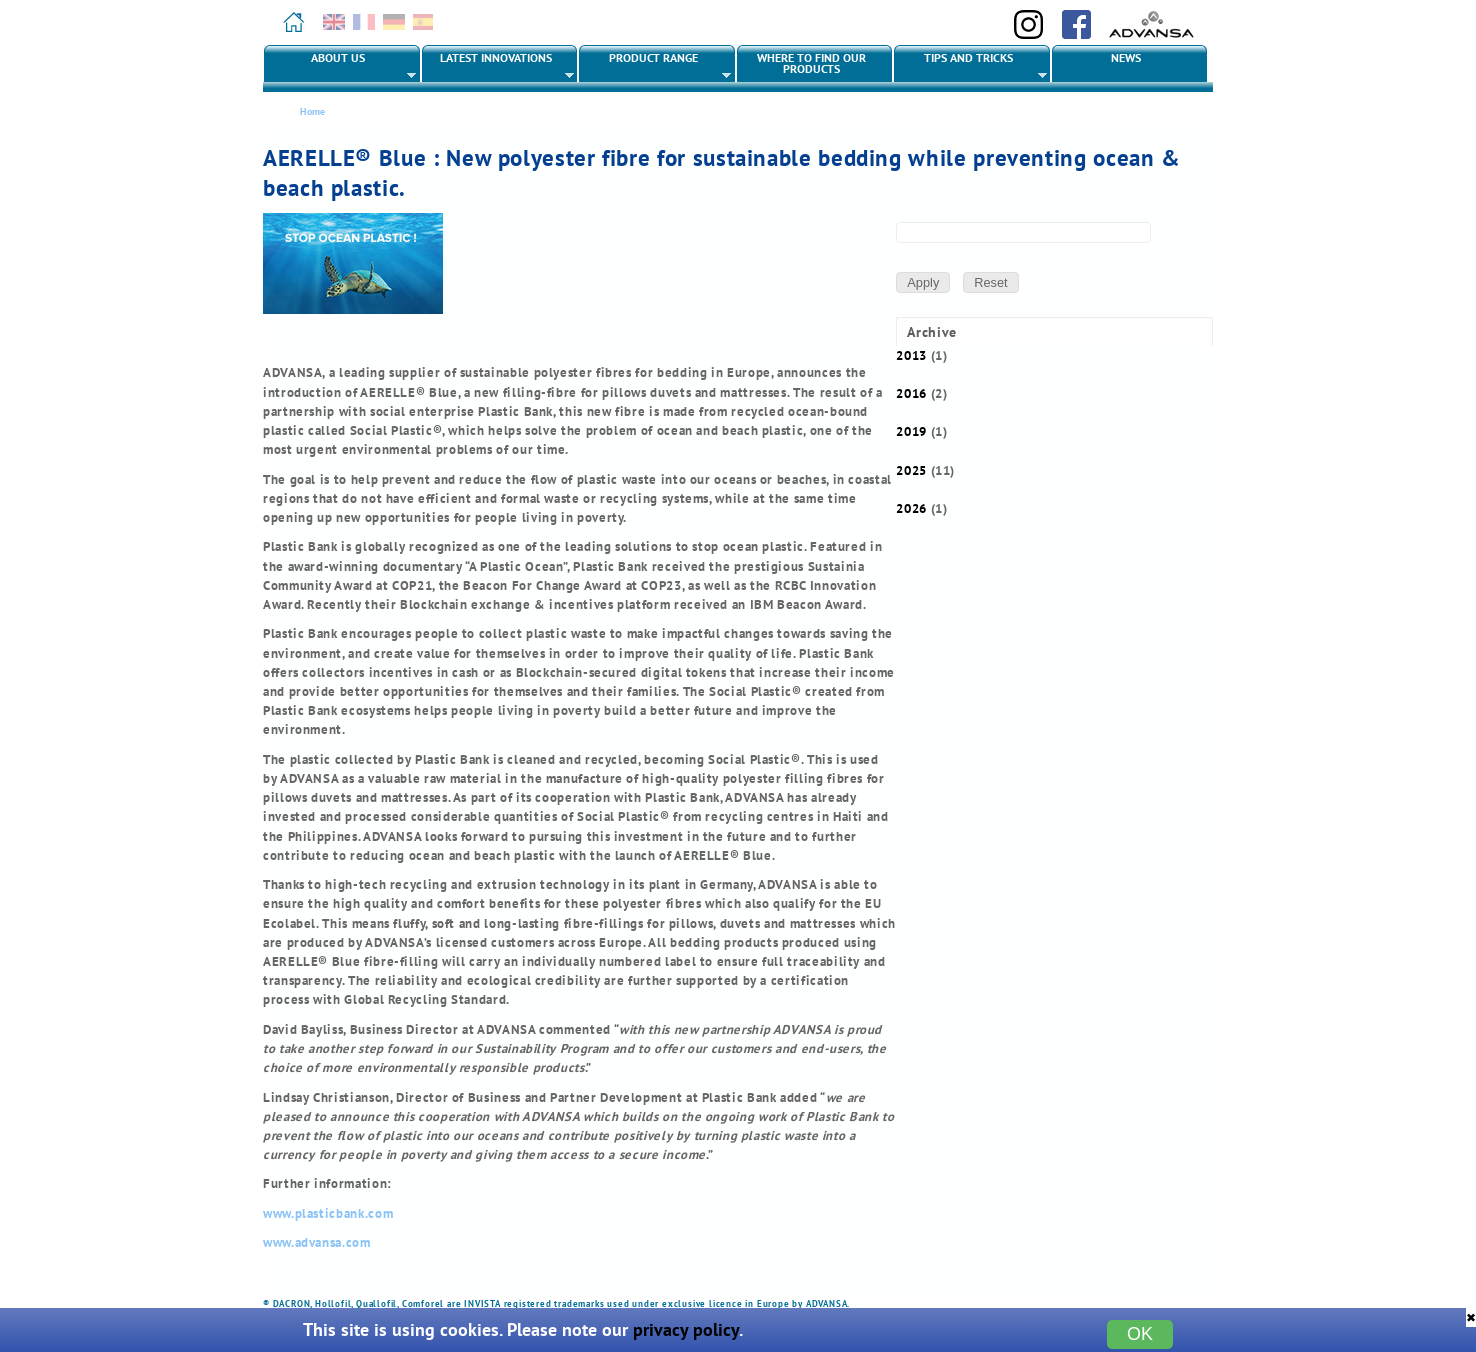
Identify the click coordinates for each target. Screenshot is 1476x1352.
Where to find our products (811, 63)
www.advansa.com (317, 1242)
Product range (655, 66)
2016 (911, 393)
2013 (911, 355)
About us (340, 66)
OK (1140, 1334)
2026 (911, 508)
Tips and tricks (970, 66)
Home (312, 111)
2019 (911, 431)
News (1126, 57)
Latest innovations (498, 66)
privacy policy (686, 1329)
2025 (911, 470)
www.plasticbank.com (328, 1213)
